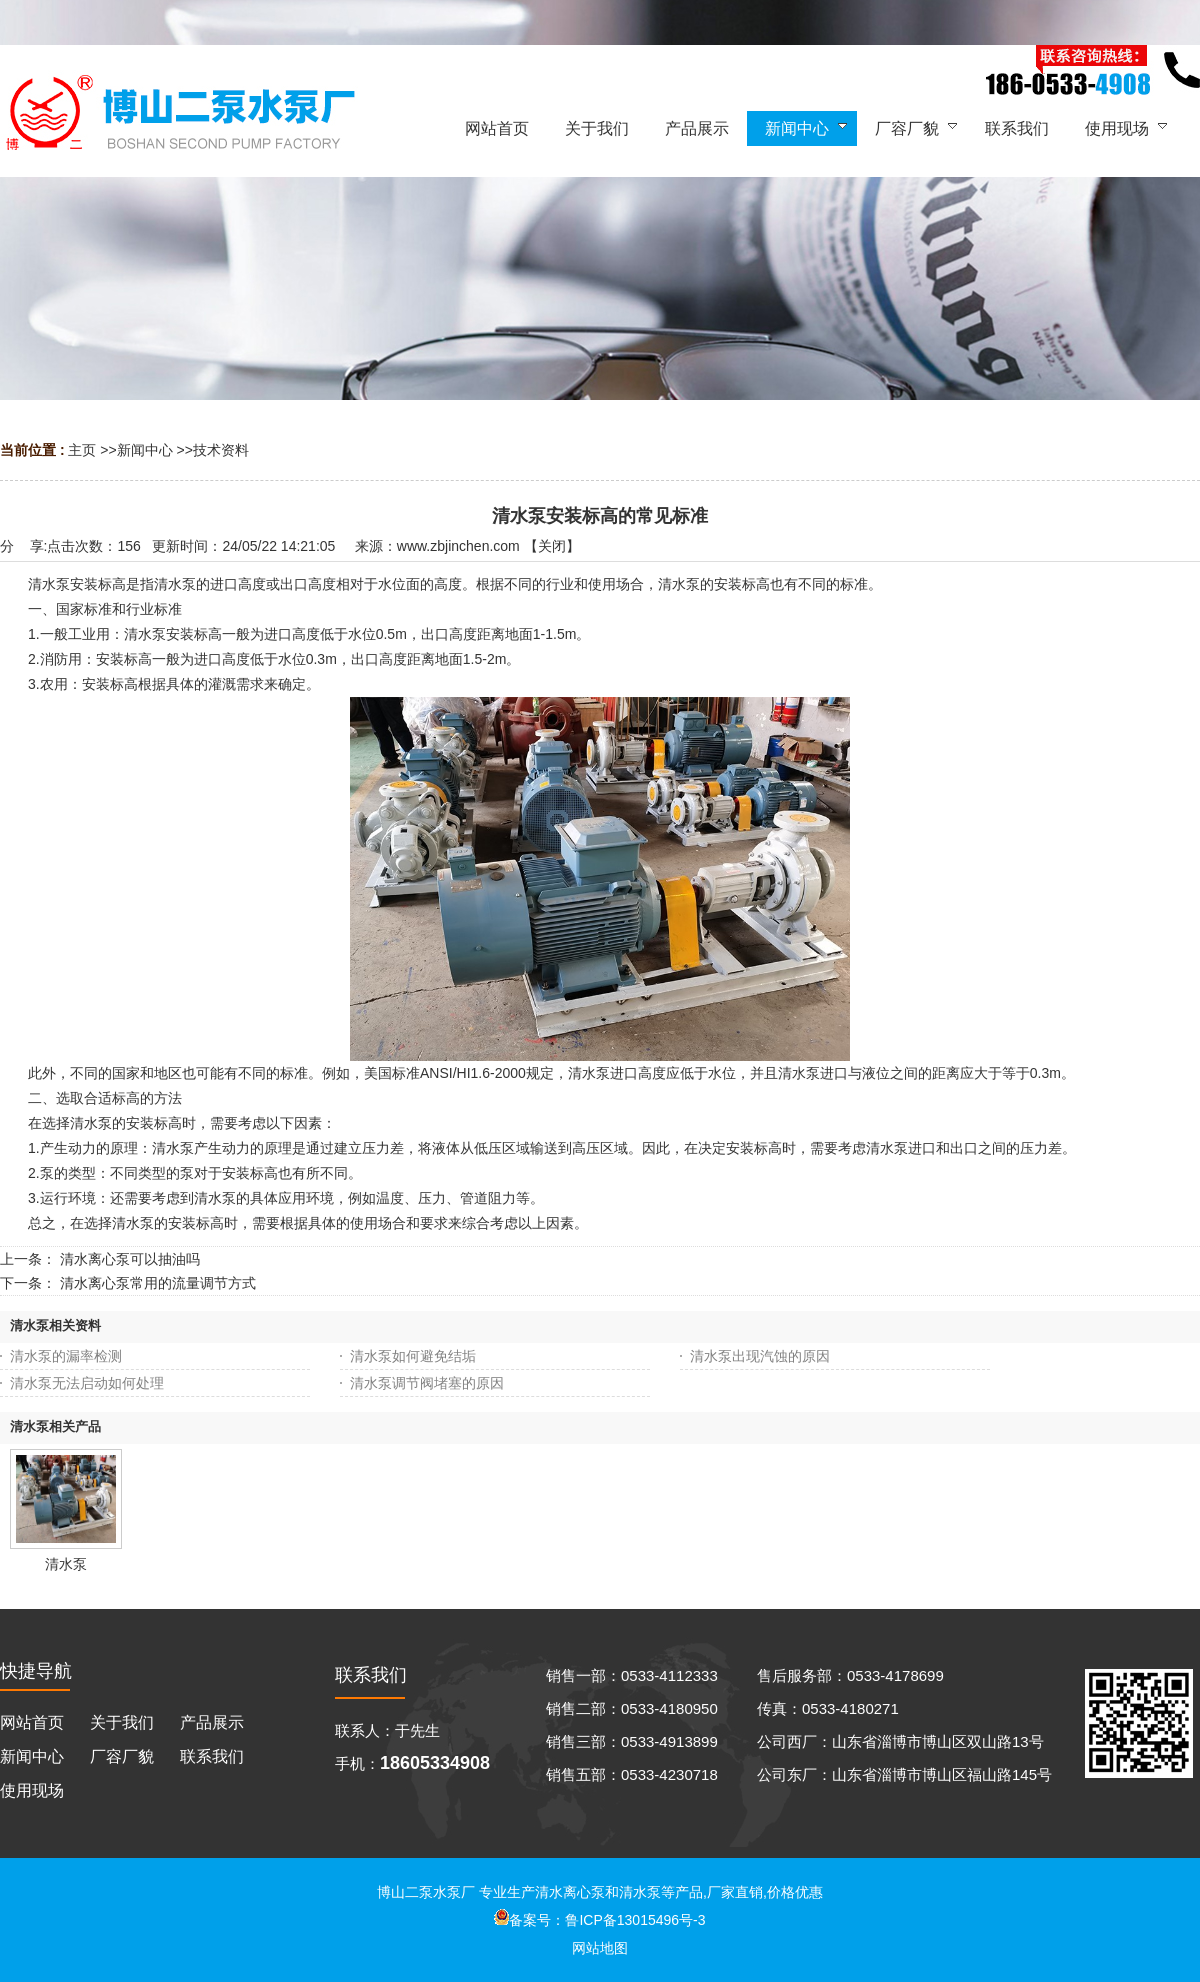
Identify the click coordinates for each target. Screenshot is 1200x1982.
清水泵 (66, 1564)
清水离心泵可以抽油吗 (130, 1259)
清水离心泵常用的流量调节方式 (158, 1283)
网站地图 (600, 1948)
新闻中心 (145, 450)
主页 (82, 450)
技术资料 (221, 450)
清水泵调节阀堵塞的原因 (427, 1383)
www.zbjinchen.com (458, 546)
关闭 (552, 546)
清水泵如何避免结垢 (413, 1356)
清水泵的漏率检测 (66, 1356)
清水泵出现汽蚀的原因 (760, 1356)
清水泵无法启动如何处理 (87, 1383)
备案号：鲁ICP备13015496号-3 (599, 1920)
